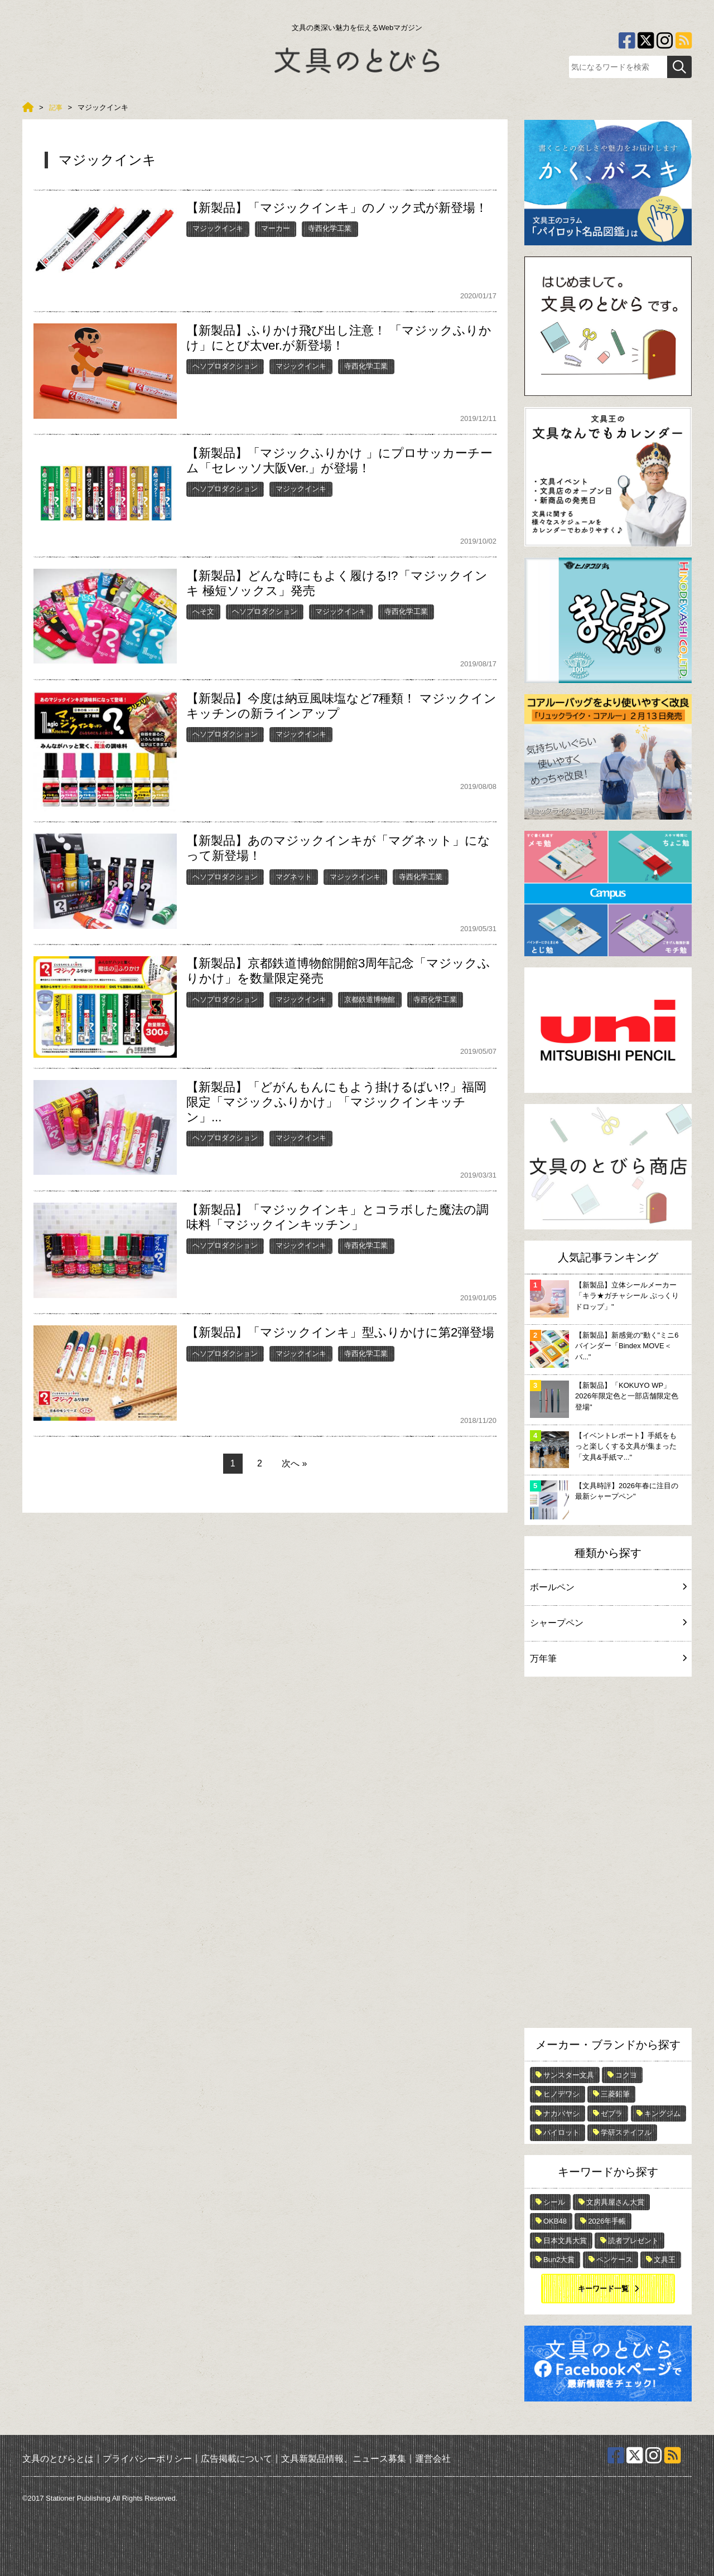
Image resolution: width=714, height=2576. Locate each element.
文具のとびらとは (58, 2458)
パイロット (561, 2132)
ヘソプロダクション (225, 366)
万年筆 (608, 1658)
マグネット (294, 877)
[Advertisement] (608, 1855)
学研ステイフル (626, 2132)
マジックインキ (217, 228)
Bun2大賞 (559, 2259)
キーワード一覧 (603, 2288)
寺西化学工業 (329, 228)
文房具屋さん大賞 (615, 2202)
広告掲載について (236, 2458)
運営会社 (433, 2458)
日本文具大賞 (565, 2240)
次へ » (294, 1463)
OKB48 (555, 2221)
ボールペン (608, 1587)
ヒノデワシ (561, 2094)
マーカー (275, 228)
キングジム (662, 2113)
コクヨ (626, 2075)
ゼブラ (612, 2113)
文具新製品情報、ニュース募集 (343, 2458)
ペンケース (614, 2259)
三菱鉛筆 (615, 2094)
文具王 (665, 2259)
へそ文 (203, 611)
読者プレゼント (633, 2240)
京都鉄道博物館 (369, 999)
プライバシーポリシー (147, 2458)
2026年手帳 (607, 2221)
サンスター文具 (568, 2075)
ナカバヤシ (561, 2113)
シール (554, 2202)
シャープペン (608, 1623)
